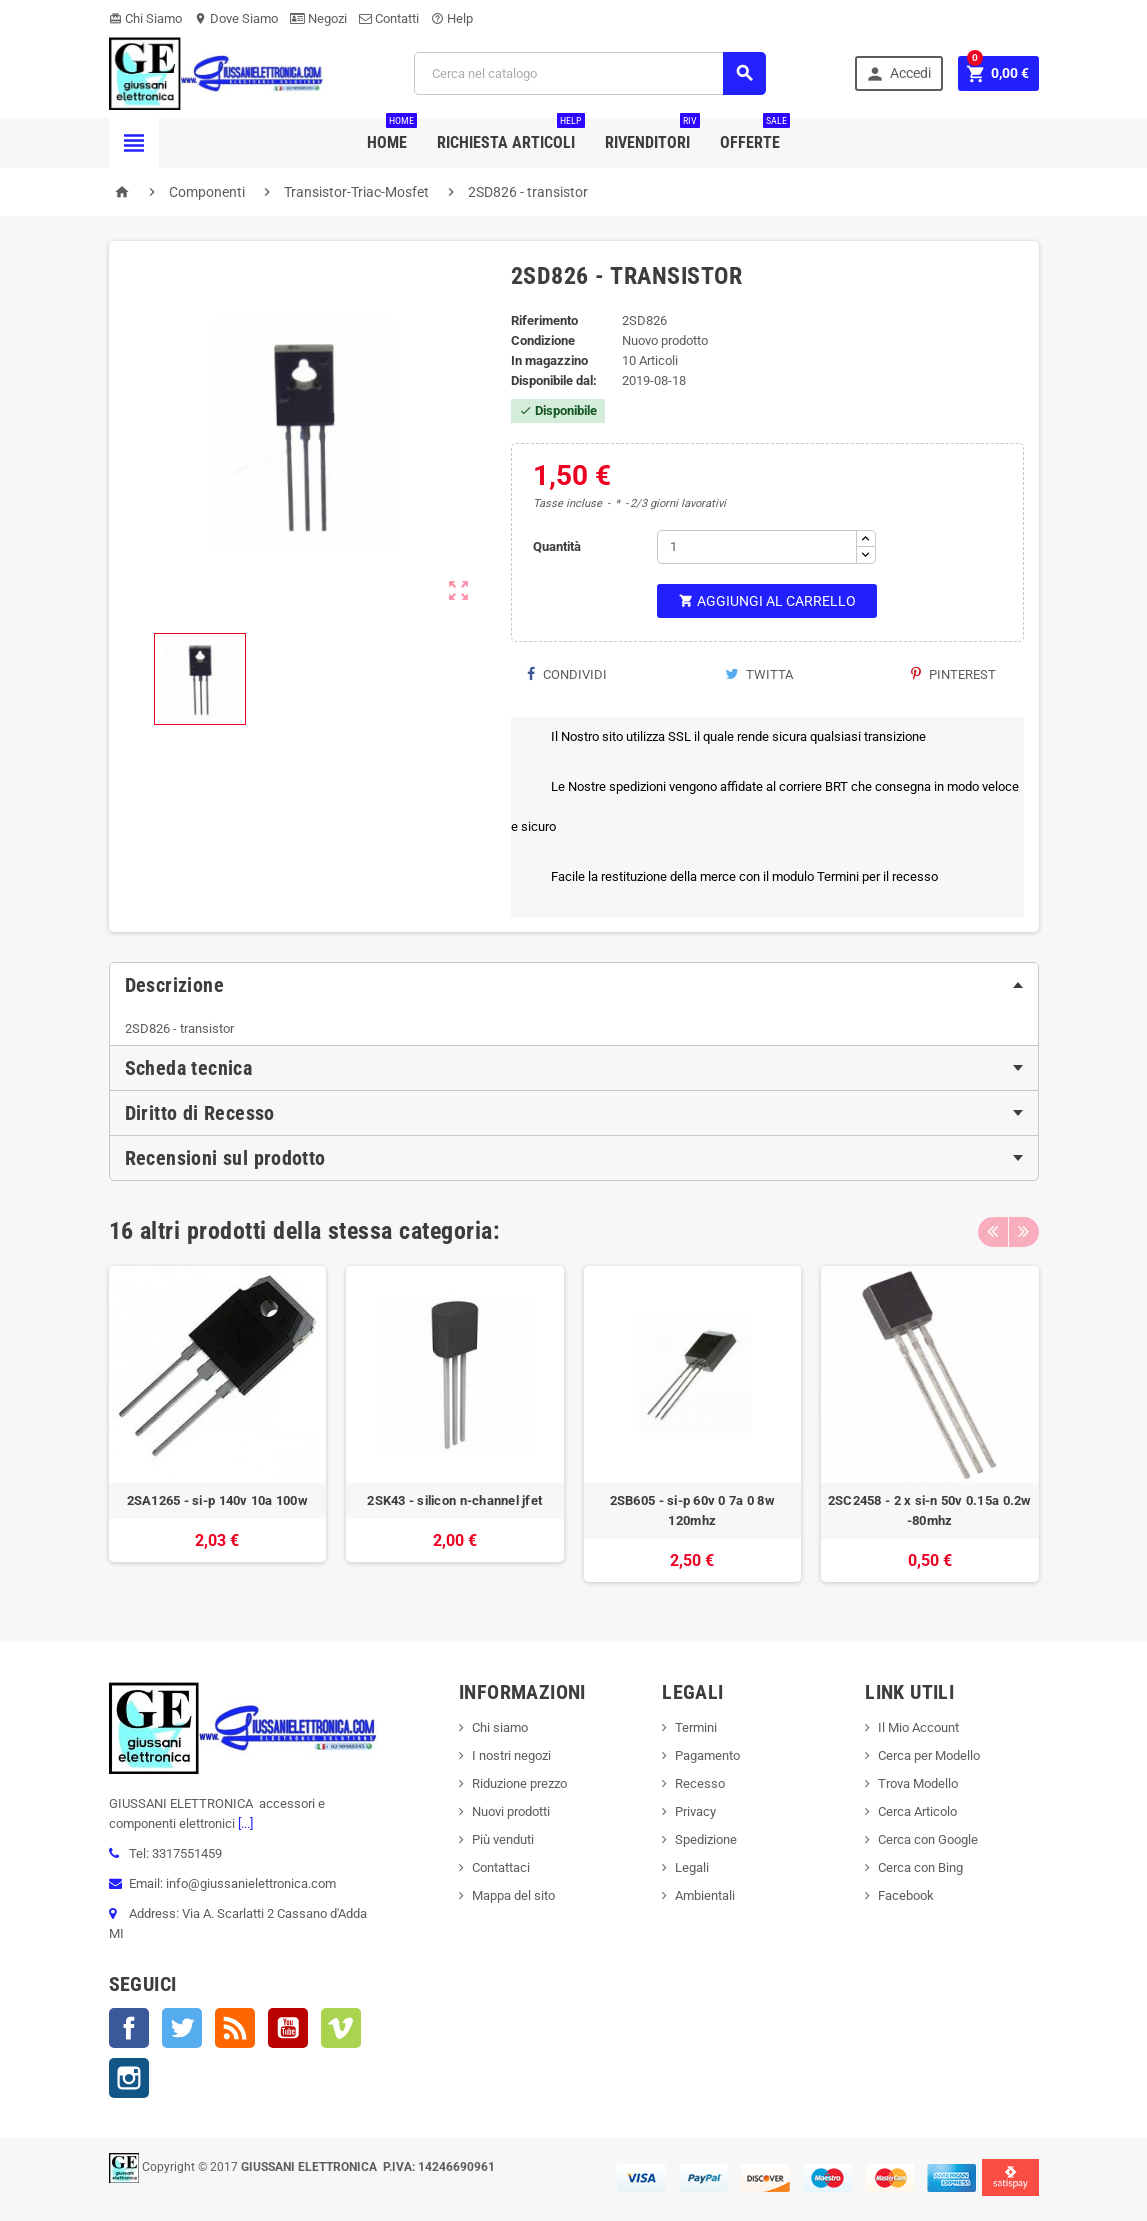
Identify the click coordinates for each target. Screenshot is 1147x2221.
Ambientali (705, 1895)
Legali (692, 1867)
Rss (235, 2028)
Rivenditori (652, 135)
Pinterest (953, 674)
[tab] (574, 985)
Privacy (695, 1811)
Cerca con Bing (920, 1867)
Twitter (182, 2028)
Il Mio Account (918, 1727)
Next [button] (1024, 1231)
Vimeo (341, 2028)
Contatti (389, 18)
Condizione (543, 340)
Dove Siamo (236, 18)
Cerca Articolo (917, 1811)
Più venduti (503, 1839)
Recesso (700, 1783)
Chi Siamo (145, 18)
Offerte (755, 135)
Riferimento (544, 320)
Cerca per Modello (929, 1755)
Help (452, 18)
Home (392, 135)
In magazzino (549, 360)
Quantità (557, 546)
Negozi (318, 18)
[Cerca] (590, 73)
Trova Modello (918, 1783)
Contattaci (501, 1867)
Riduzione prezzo (519, 1783)
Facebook (129, 2028)
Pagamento (707, 1755)
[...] (244, 1823)
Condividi (566, 674)
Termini (696, 1727)
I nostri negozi (511, 1755)
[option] (218, 1424)
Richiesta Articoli (511, 135)
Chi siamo (500, 1727)
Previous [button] (993, 1231)
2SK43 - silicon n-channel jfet (454, 1500)
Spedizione (706, 1839)
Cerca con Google (928, 1839)
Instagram (129, 2078)
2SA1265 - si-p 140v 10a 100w (217, 1500)
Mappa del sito (513, 1895)
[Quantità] (757, 547)
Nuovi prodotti (511, 1811)
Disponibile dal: (554, 380)
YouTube (288, 2028)
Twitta (759, 674)
